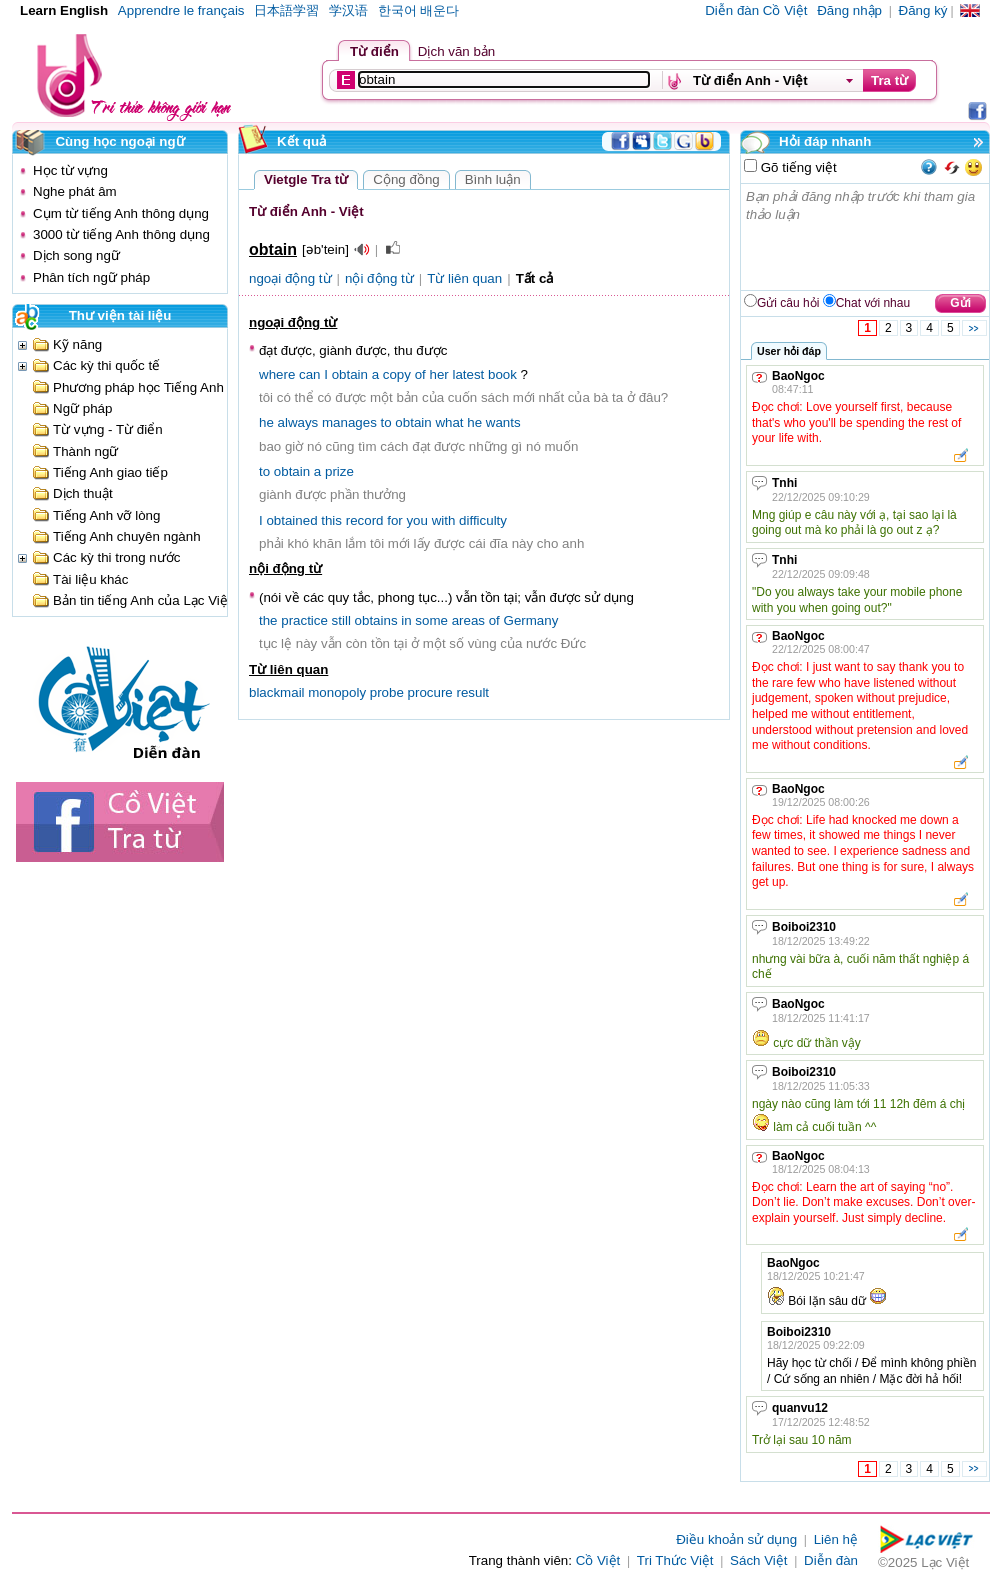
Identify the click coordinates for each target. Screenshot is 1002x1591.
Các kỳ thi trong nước (116, 557)
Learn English (64, 10)
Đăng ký (923, 10)
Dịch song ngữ (76, 255)
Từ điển (374, 51)
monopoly (337, 692)
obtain (350, 374)
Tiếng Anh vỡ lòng (106, 515)
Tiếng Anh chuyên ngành (127, 536)
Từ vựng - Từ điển (108, 429)
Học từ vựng (70, 170)
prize (339, 471)
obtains (376, 620)
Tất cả (535, 278)
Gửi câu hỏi (788, 303)
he (266, 422)
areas (468, 620)
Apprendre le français (181, 10)
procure (430, 692)
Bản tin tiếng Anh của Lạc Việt (142, 600)
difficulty (483, 520)
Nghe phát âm (75, 191)
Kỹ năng (77, 344)
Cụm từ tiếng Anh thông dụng (121, 213)
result (472, 692)
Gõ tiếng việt (797, 167)
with (444, 520)
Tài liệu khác (90, 579)
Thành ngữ (85, 451)
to (386, 422)
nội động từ (379, 278)
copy (397, 374)
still (341, 620)
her (438, 374)
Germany (531, 620)
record (365, 520)
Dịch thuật (83, 493)
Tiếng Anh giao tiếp (110, 472)
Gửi (960, 303)
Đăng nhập (849, 10)
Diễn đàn (831, 1560)
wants (503, 422)
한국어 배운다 (419, 10)
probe (387, 692)
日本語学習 (286, 10)
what (449, 422)
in (406, 620)
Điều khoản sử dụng (736, 1539)
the (268, 620)
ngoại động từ (290, 278)
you (417, 520)
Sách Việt (758, 1560)
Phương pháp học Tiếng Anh (138, 387)
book (502, 374)
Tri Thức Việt (675, 1560)
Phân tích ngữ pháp (91, 277)
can (310, 374)
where (277, 374)
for (395, 520)
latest (468, 374)
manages (349, 422)
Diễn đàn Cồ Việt (756, 10)
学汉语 (348, 10)
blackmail (277, 692)
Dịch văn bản (456, 51)
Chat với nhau (873, 303)
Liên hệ (836, 1539)
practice (304, 620)
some (431, 620)
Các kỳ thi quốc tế (106, 365)
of (420, 374)
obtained (291, 520)
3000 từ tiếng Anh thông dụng (121, 234)
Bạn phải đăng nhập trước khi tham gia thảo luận (866, 237)
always (298, 422)
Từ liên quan (464, 278)
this (331, 520)
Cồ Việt (598, 1560)
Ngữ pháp (82, 408)
